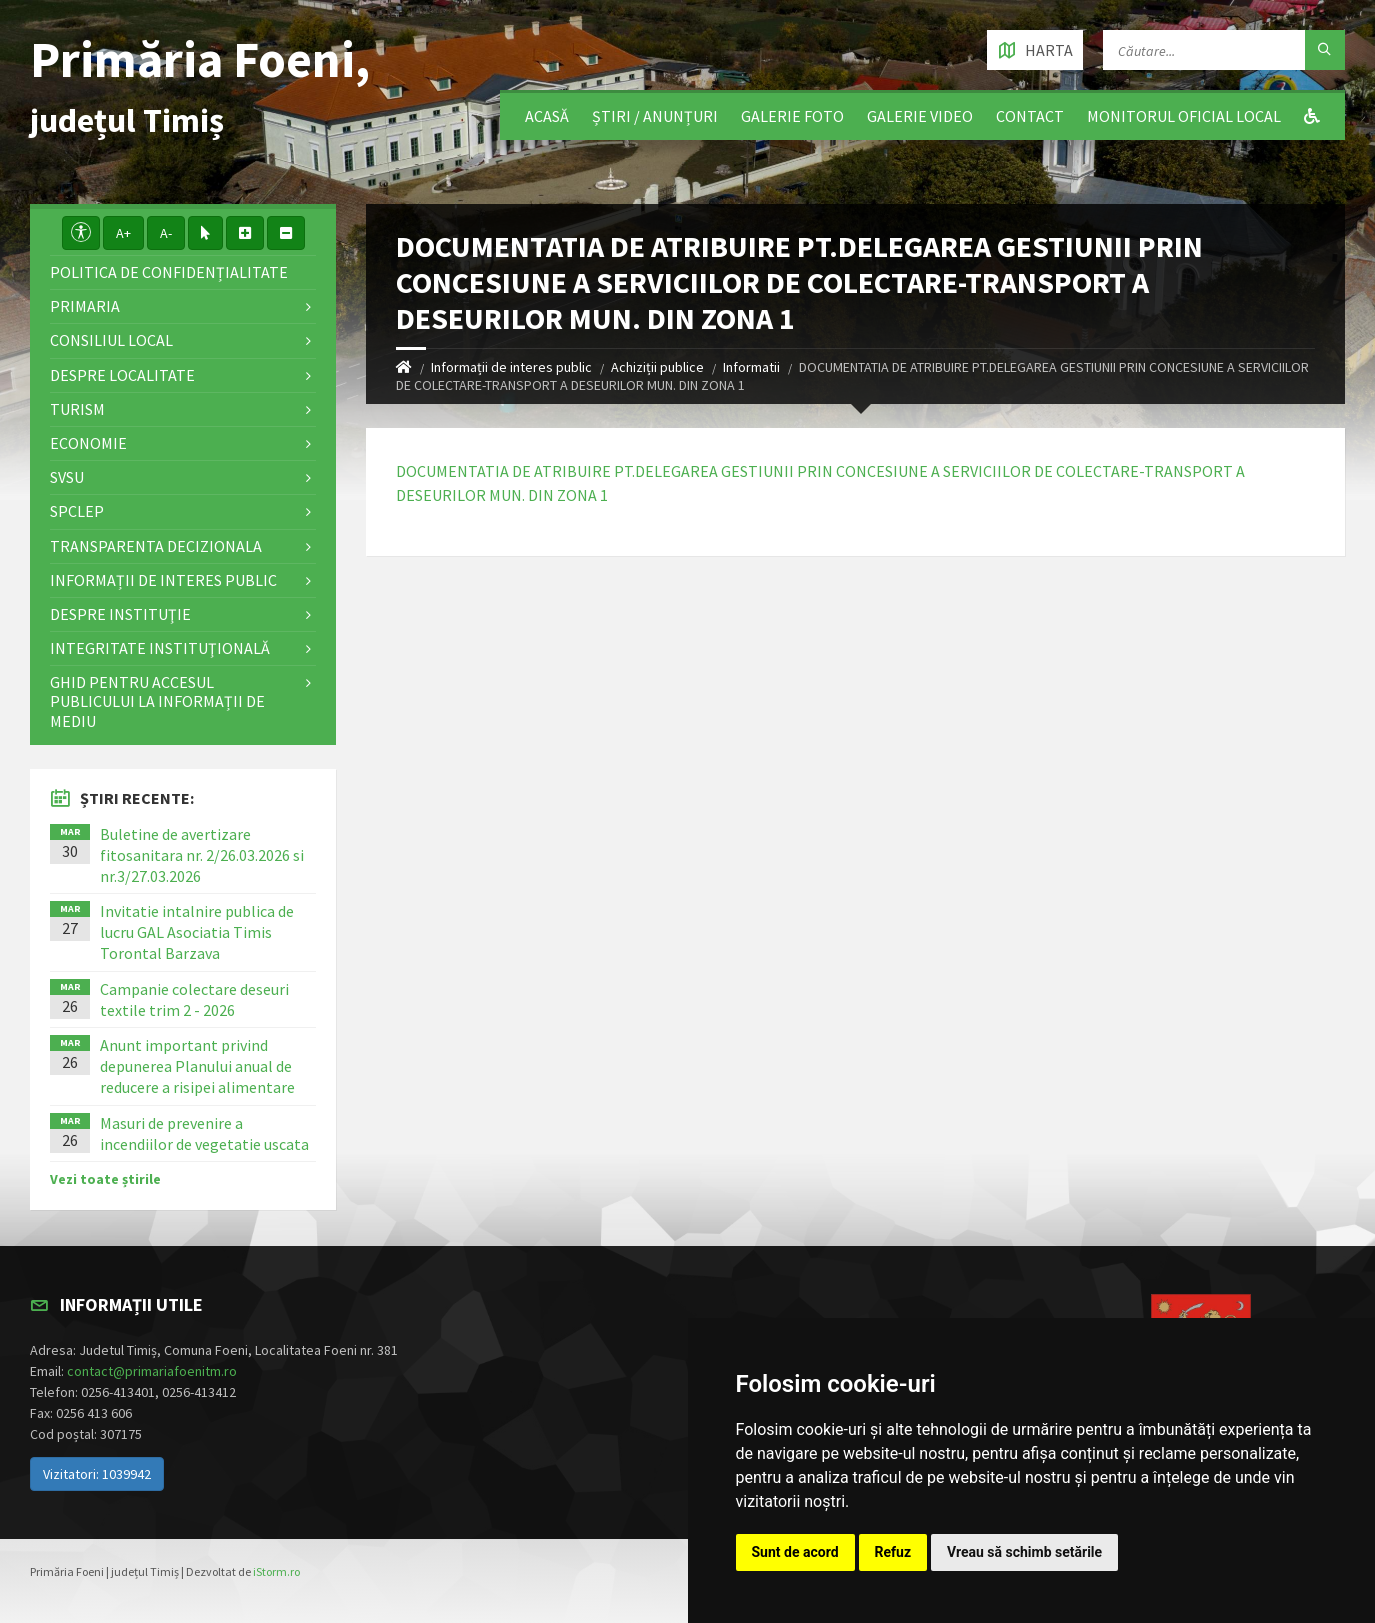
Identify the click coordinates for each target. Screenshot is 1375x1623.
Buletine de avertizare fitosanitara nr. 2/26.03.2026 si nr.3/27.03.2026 (202, 855)
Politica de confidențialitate (169, 272)
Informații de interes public (511, 367)
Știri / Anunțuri (655, 116)
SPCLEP (77, 511)
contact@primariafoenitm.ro (152, 1371)
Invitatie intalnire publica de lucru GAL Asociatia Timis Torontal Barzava (197, 932)
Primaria (85, 306)
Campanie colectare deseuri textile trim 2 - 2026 (194, 999)
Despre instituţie (120, 614)
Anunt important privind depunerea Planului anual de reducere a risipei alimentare (197, 1066)
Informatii (751, 367)
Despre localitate (122, 375)
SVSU (67, 477)
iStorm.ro (276, 1571)
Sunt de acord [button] (795, 1552)
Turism (77, 409)
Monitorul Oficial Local (1184, 116)
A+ (123, 233)
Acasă (547, 116)
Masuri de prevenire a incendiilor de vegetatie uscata (204, 1133)
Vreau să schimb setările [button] (1024, 1552)
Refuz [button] (893, 1552)
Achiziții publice (657, 367)
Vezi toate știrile (105, 1179)
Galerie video (920, 116)
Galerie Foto (792, 116)
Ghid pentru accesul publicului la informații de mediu (157, 701)
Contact (1030, 116)
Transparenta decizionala (156, 546)
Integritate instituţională (160, 648)
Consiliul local (111, 340)
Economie (88, 443)
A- (166, 233)
